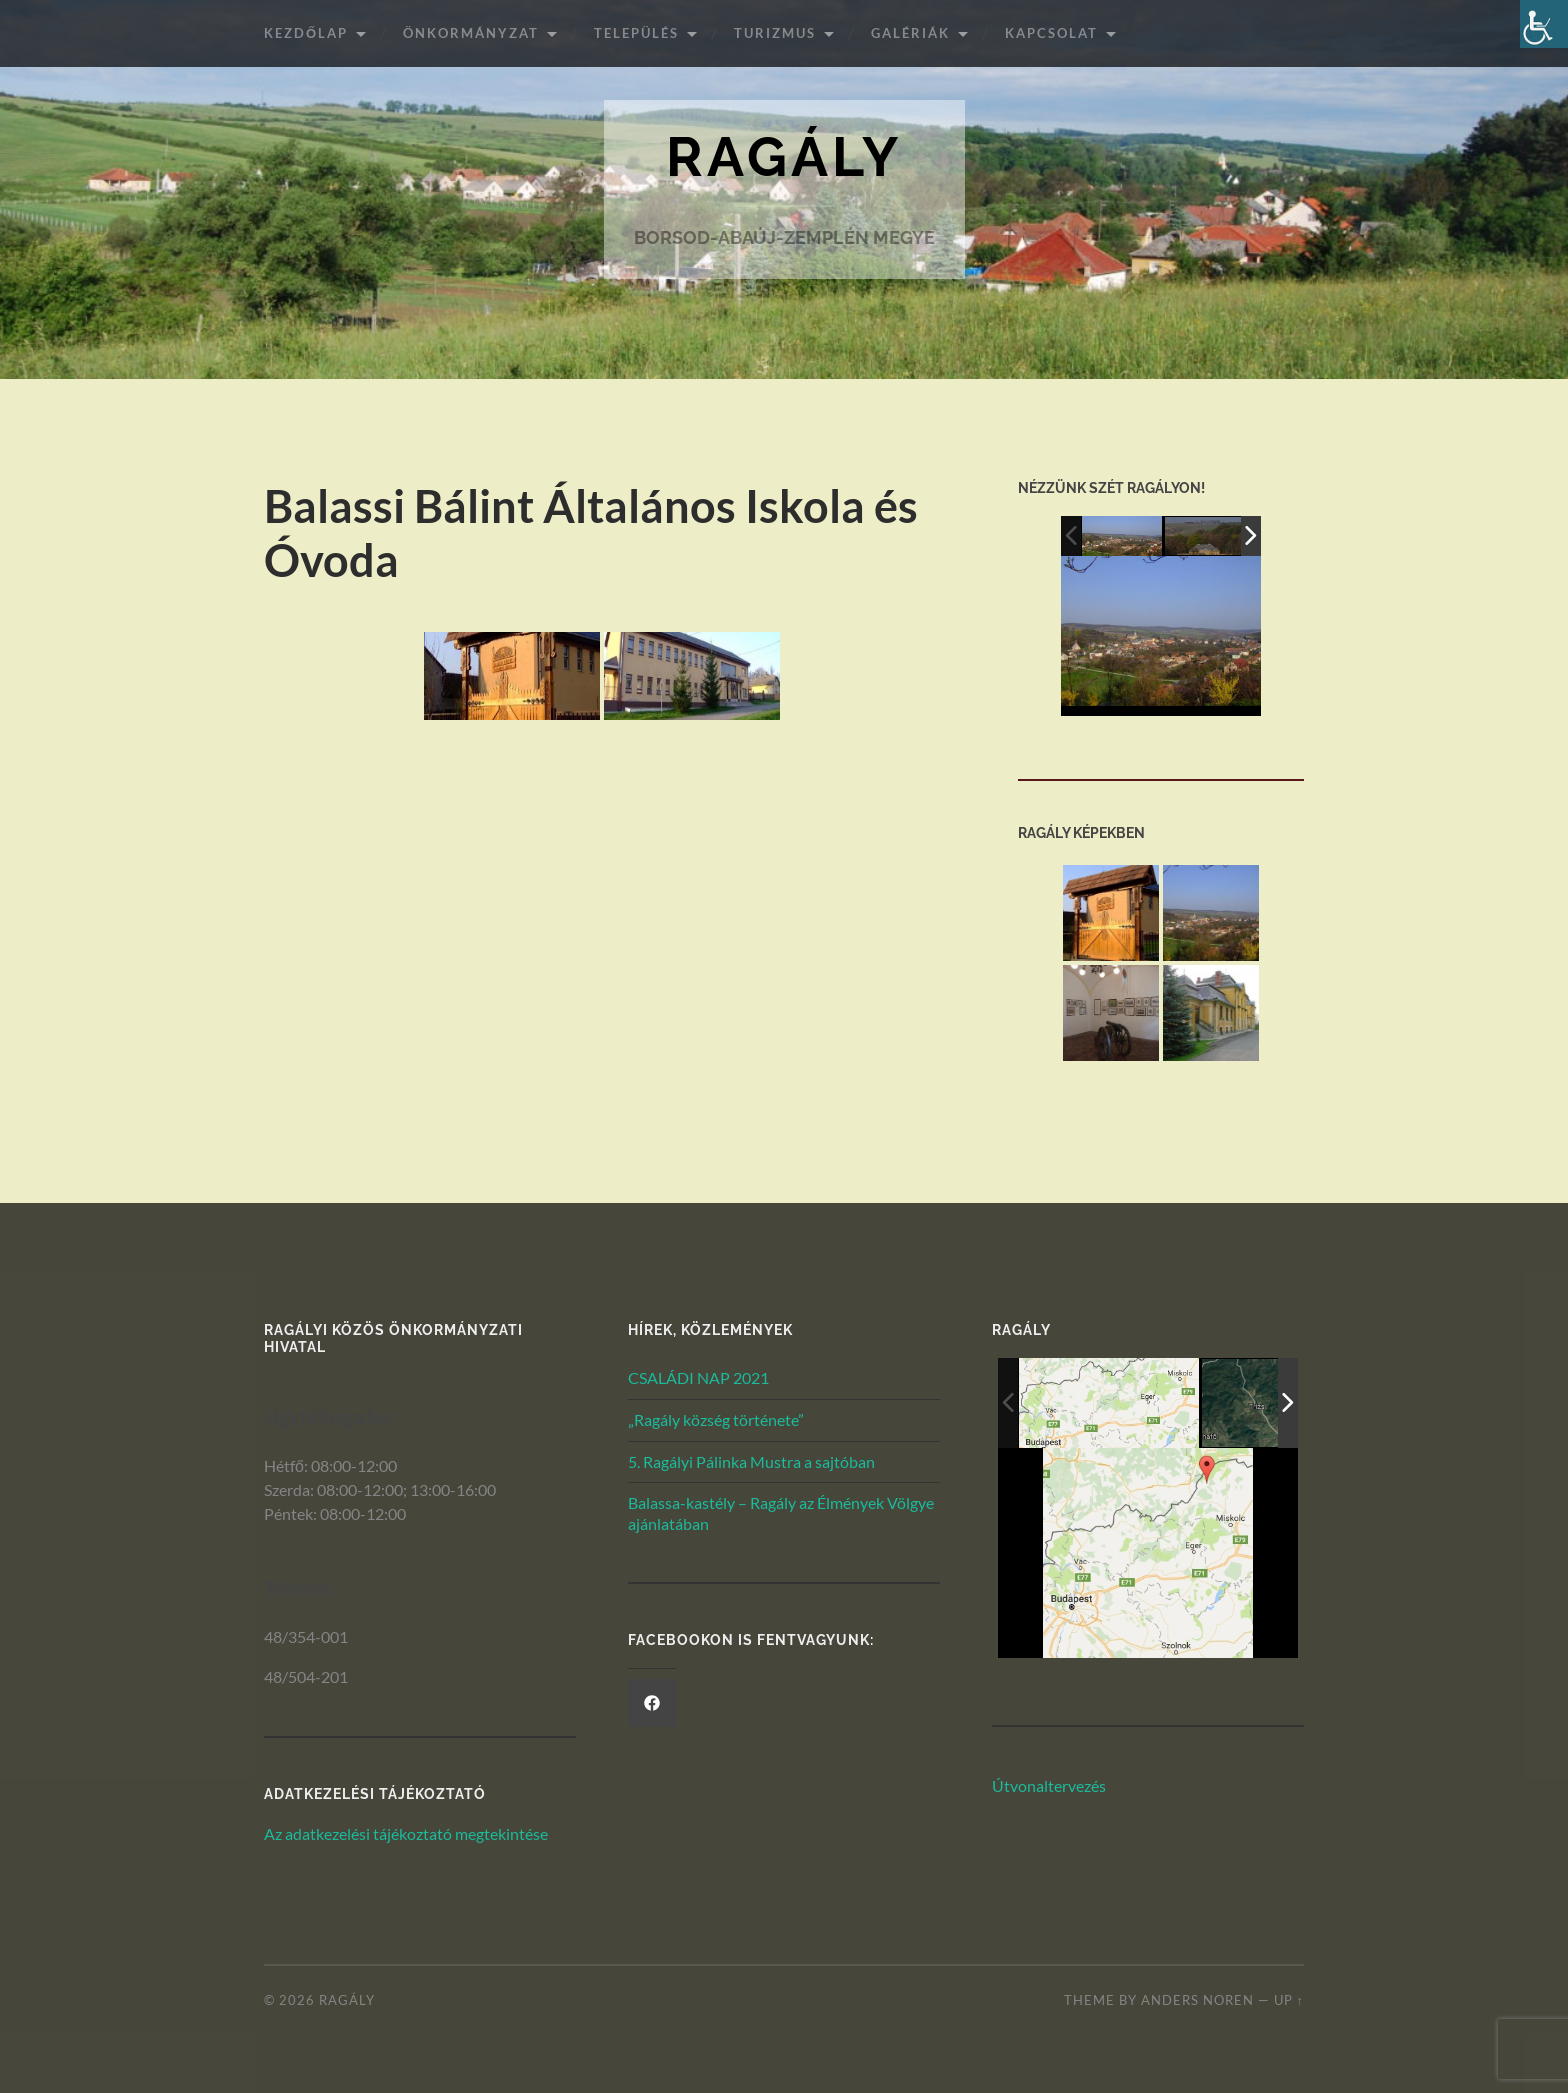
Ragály (784, 157)
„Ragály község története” (716, 1419)
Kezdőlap (306, 33)
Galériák (910, 33)
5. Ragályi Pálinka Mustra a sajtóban (751, 1461)
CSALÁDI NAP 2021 (698, 1377)
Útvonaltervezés (1049, 1785)
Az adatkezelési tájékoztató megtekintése (406, 1834)
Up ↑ (1289, 2000)
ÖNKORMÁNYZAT (471, 33)
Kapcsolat (1051, 33)
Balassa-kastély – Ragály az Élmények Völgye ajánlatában (781, 1514)
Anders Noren (1197, 2000)
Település (636, 33)
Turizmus (775, 33)
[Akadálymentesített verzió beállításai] (1544, 24)
